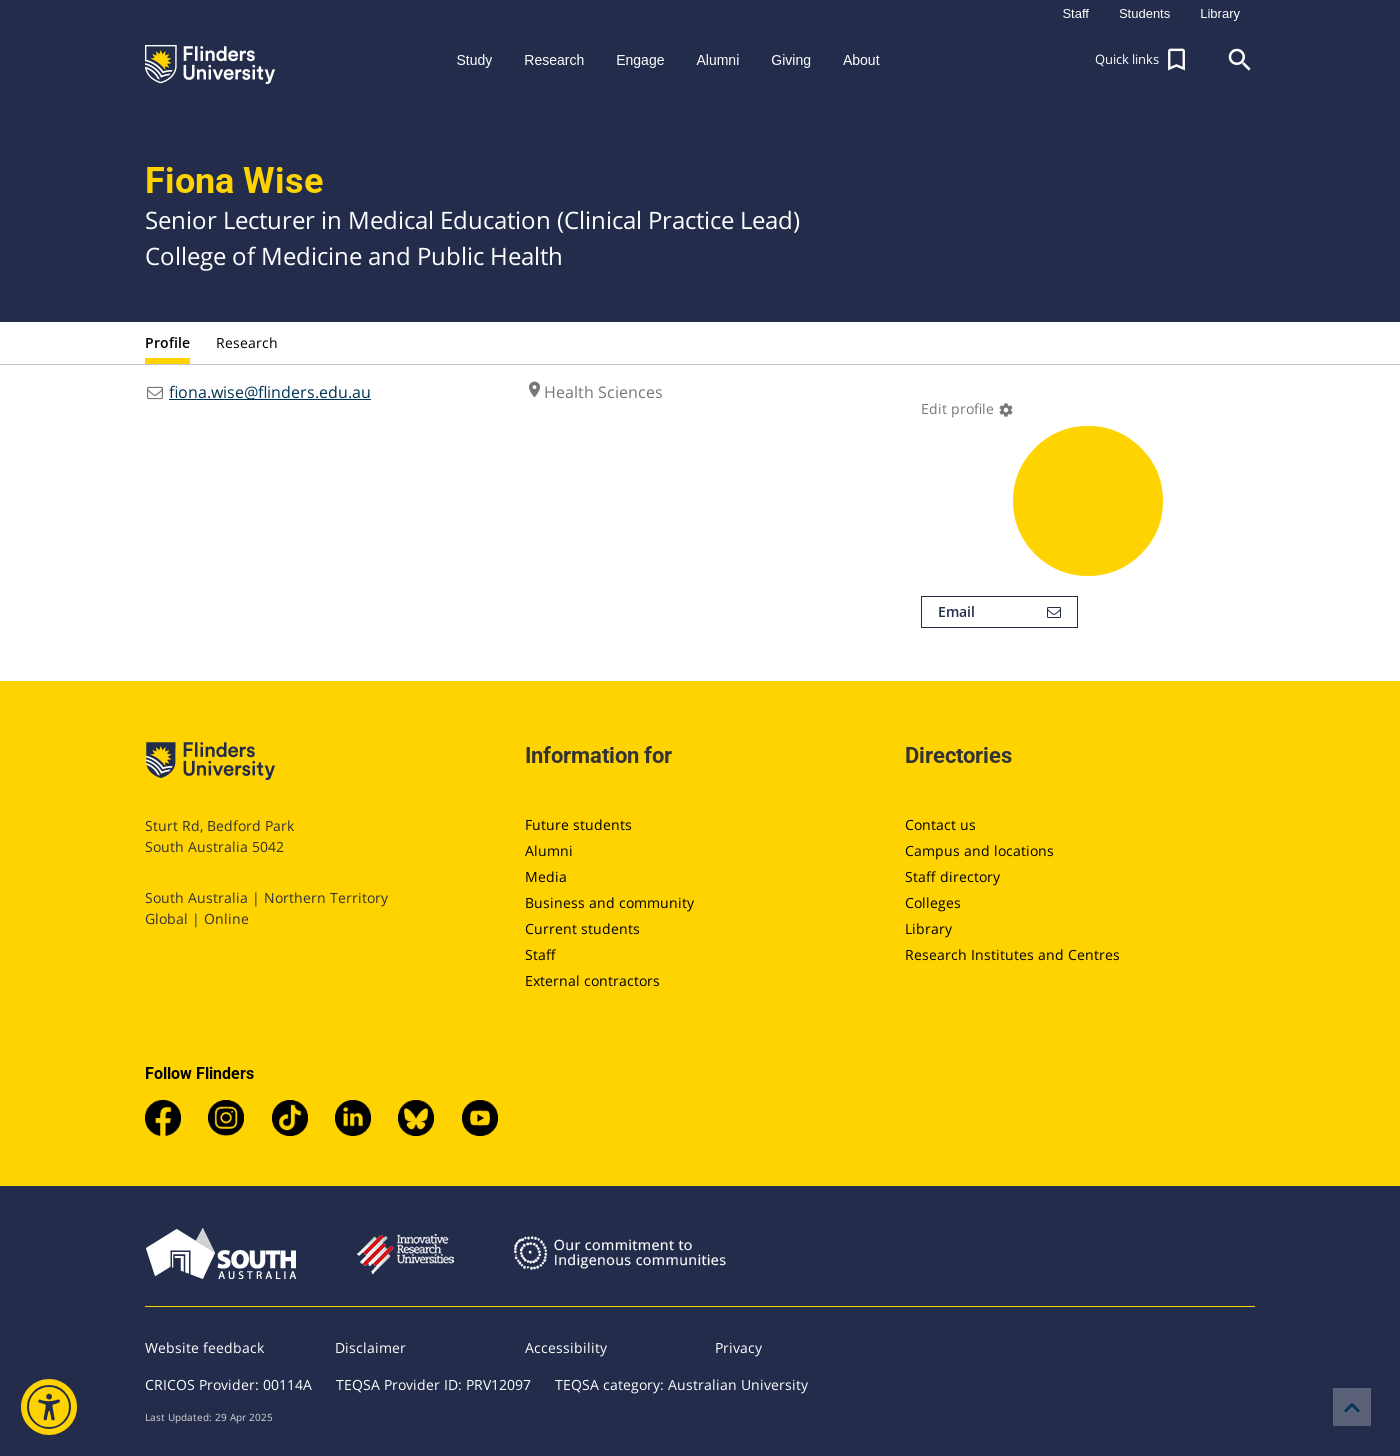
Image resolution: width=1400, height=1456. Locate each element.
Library (928, 928)
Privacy (738, 1347)
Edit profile (967, 408)
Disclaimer (370, 1347)
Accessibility (566, 1347)
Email (999, 612)
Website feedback (204, 1347)
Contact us (940, 824)
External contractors (592, 980)
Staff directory (952, 876)
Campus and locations (979, 850)
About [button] (861, 60)
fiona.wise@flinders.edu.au (270, 392)
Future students (578, 824)
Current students (582, 928)
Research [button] (554, 60)
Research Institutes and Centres (1012, 954)
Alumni (549, 850)
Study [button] (474, 60)
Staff (540, 954)
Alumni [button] (717, 60)
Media (546, 876)
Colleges (933, 902)
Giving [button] (791, 60)
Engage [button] (640, 60)
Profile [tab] (167, 342)
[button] (1143, 60)
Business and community (609, 902)
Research (247, 342)
